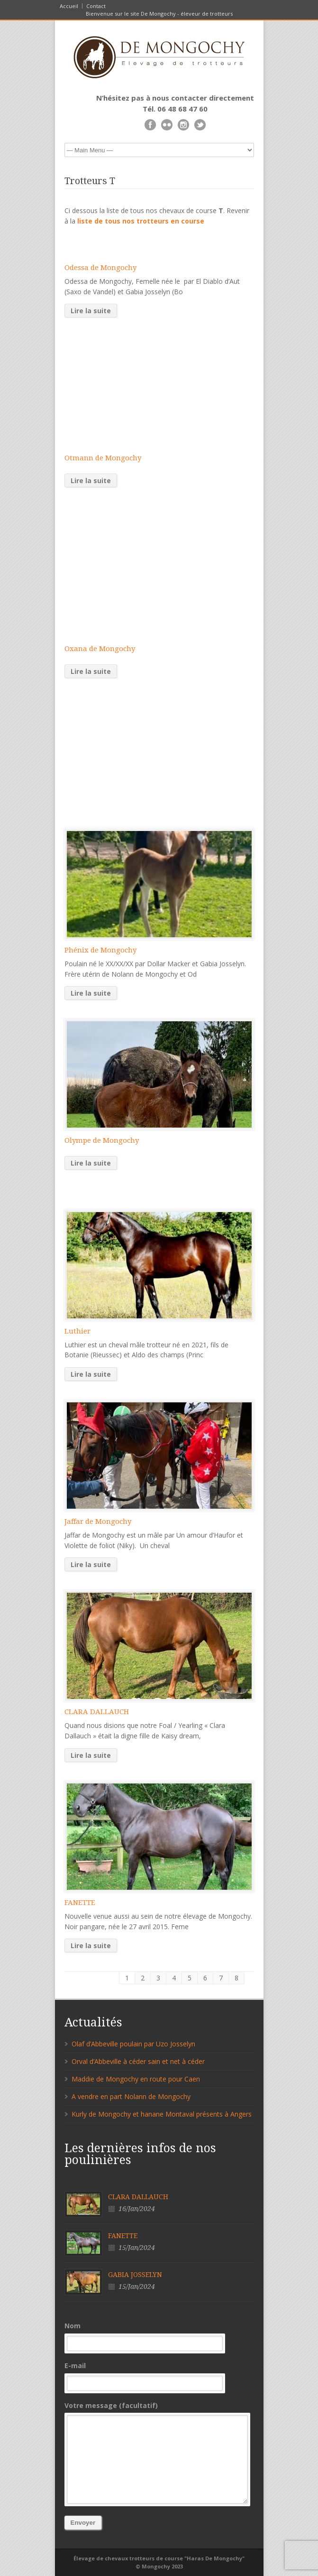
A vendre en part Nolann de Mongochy (131, 2096)
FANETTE (79, 1902)
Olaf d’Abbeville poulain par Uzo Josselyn (133, 2043)
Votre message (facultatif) (159, 2452)
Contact (96, 6)
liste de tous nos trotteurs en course (140, 220)
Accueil (69, 6)
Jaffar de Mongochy (97, 1521)
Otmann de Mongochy (102, 458)
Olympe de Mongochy (101, 1140)
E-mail (159, 2376)
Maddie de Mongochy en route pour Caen (136, 2078)
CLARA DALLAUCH (96, 1712)
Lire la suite (91, 310)
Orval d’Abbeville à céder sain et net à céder (138, 2061)
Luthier (77, 1331)
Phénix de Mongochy (100, 950)
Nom (159, 2336)
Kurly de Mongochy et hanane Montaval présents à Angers (162, 2114)
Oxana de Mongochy (99, 648)
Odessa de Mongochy (100, 267)
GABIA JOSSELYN (135, 2274)
